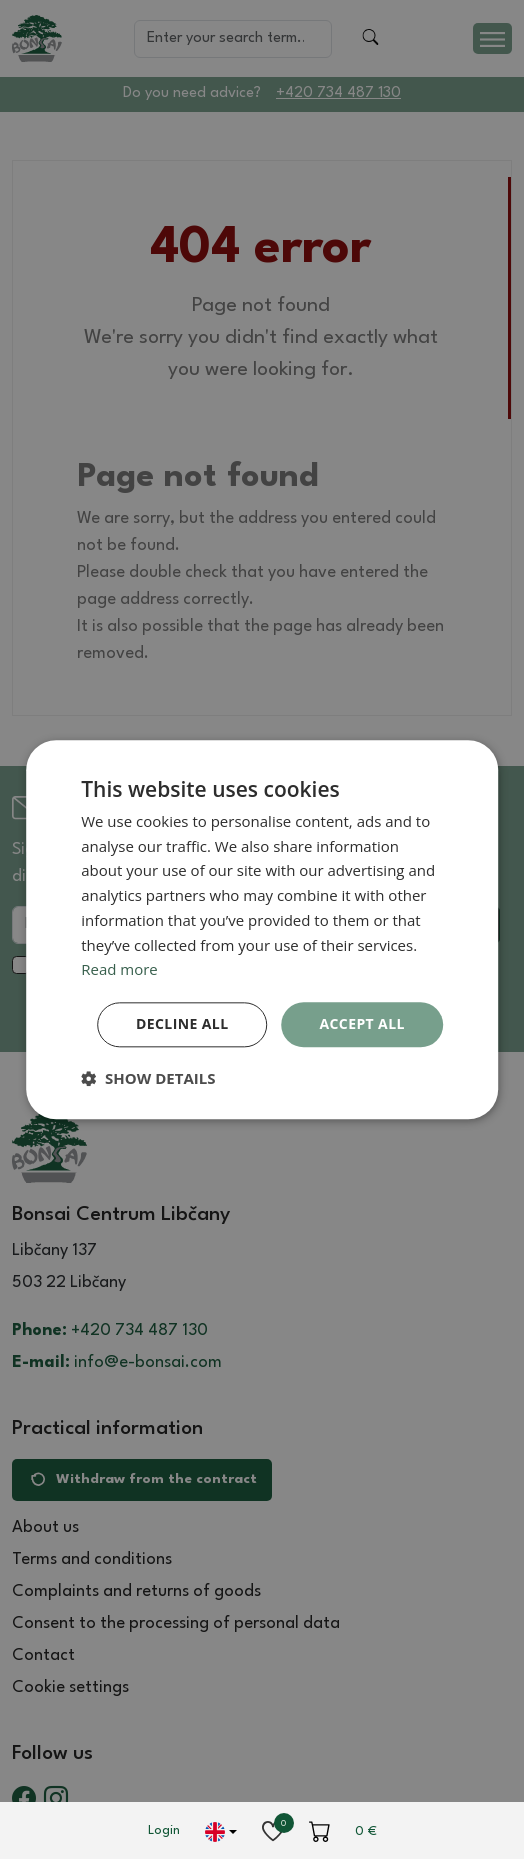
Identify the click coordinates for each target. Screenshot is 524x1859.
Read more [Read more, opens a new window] (119, 970)
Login (164, 1830)
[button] (148, 1078)
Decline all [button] (182, 1023)
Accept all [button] (361, 1023)
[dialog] (262, 929)
